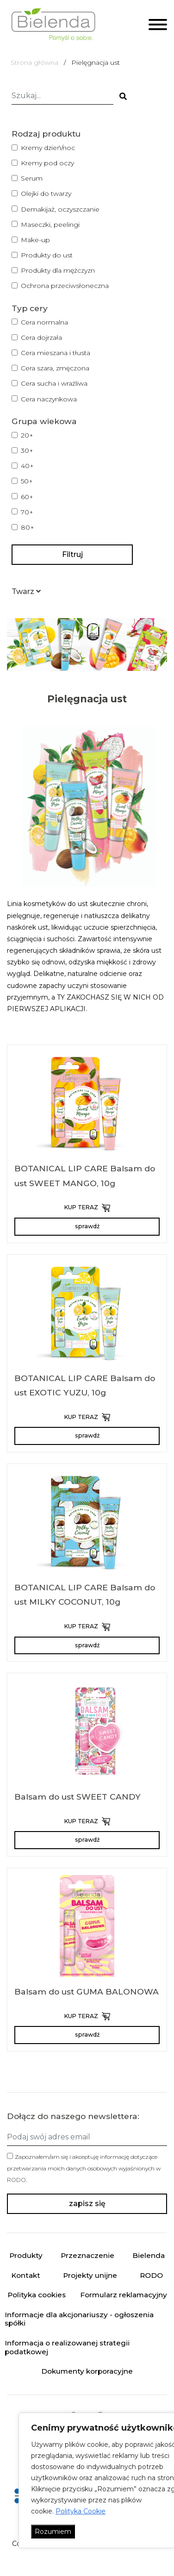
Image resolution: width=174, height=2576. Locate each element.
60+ (27, 497)
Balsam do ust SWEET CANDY (77, 1796)
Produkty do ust (47, 255)
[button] (26, 591)
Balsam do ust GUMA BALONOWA (86, 1991)
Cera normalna (44, 322)
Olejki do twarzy (46, 193)
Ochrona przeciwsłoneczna (65, 285)
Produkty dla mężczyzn (58, 270)
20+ (27, 435)
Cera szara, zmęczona (55, 368)
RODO (16, 2179)
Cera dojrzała (41, 337)
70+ (27, 512)
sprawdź (87, 1226)
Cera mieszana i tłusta (55, 353)
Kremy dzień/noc (48, 148)
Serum (32, 178)
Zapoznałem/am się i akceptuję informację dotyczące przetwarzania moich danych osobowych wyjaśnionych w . (84, 2168)
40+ (27, 466)
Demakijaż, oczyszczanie (60, 209)
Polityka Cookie (81, 2511)
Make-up (35, 240)
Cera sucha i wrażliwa (54, 383)
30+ (27, 450)
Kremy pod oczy (47, 163)
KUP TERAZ (87, 1208)
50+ (27, 481)
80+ (27, 527)
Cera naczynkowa (49, 399)
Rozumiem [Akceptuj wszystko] (53, 2531)
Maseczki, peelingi (50, 224)
